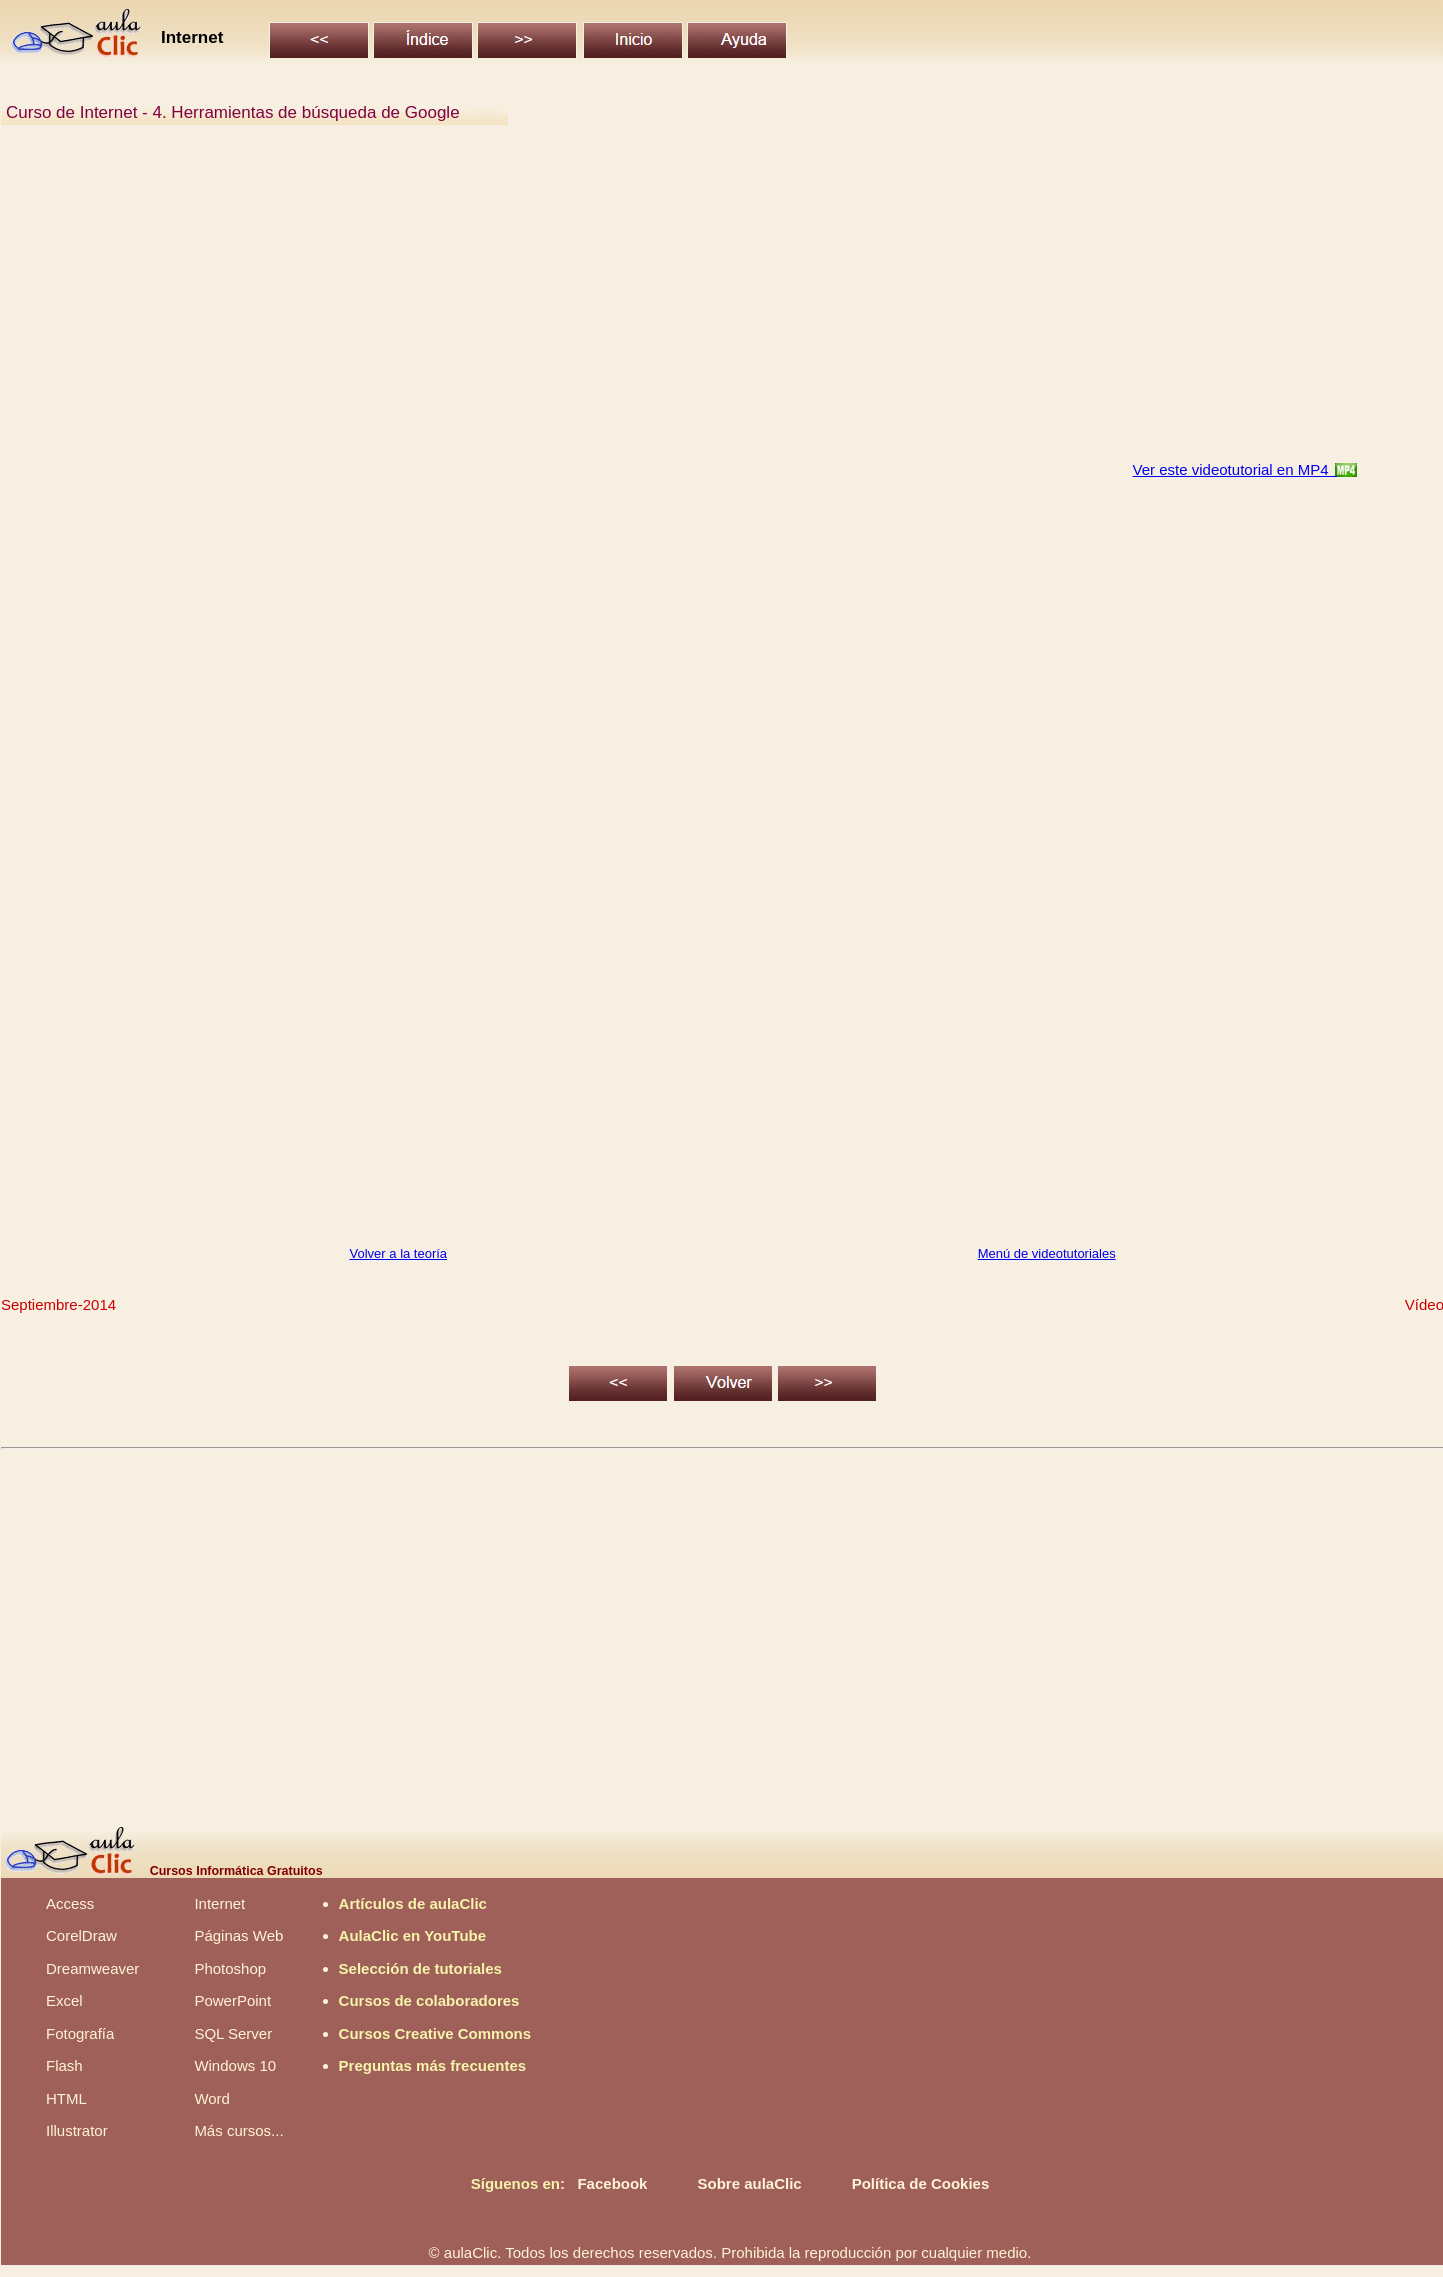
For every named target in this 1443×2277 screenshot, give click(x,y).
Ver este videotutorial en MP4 (1235, 469)
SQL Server (233, 2033)
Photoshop (230, 1968)
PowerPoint (232, 2000)
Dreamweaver (92, 1968)
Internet (219, 1903)
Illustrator (77, 2130)
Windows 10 (235, 2065)
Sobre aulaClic (749, 2183)
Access (70, 1903)
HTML (66, 2098)
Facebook (612, 2183)
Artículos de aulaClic (413, 1903)
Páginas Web (238, 1935)
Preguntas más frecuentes (433, 2065)
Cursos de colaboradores (429, 2000)
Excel (64, 2000)
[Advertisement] (606, 304)
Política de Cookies (921, 2183)
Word (212, 2098)
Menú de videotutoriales (1047, 1253)
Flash (64, 2065)
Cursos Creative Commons (435, 2033)
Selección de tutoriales (420, 1968)
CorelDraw (81, 1935)
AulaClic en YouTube (413, 1935)
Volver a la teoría (399, 1253)
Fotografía (80, 2033)
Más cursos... (238, 2130)
